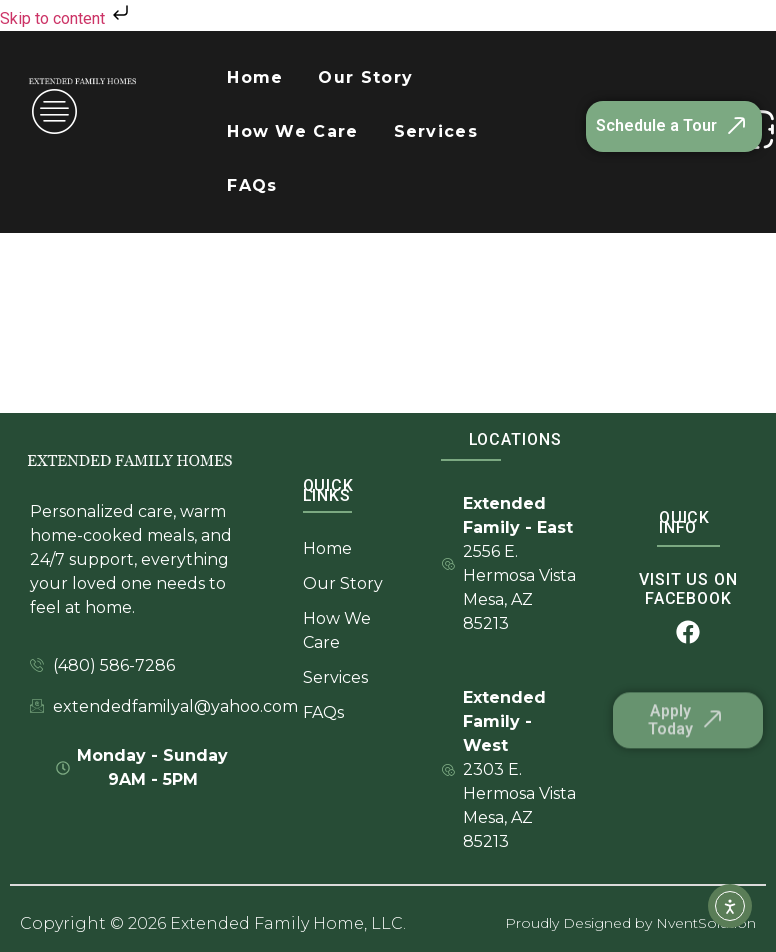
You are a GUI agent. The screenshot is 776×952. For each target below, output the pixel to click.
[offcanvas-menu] (54, 114)
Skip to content (66, 18)
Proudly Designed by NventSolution (630, 923)
